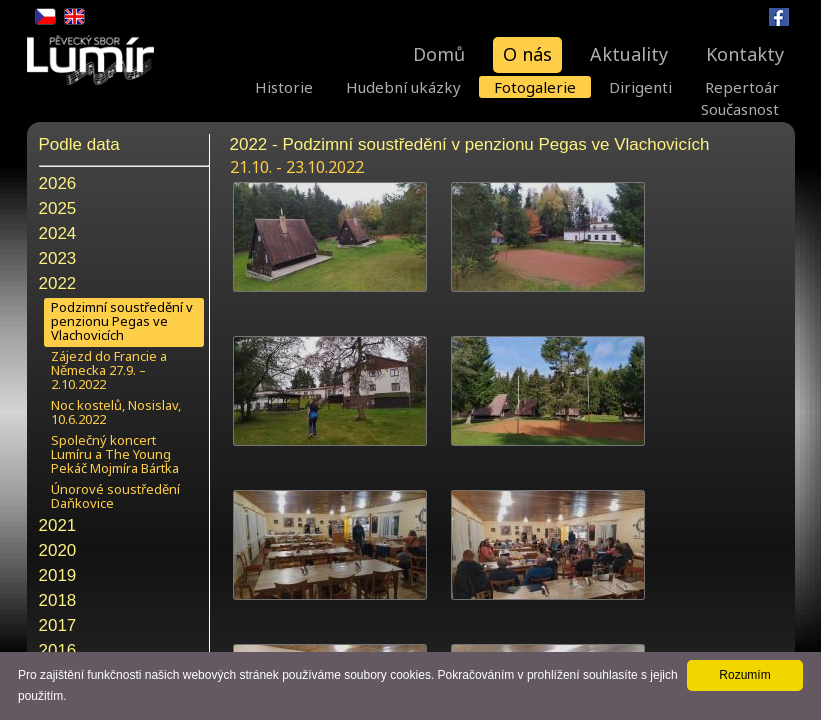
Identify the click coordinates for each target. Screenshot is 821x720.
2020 (58, 550)
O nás (527, 54)
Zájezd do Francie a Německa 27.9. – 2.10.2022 (109, 370)
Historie (284, 87)
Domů (439, 54)
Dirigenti (640, 87)
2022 (58, 283)
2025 (58, 208)
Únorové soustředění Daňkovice (115, 496)
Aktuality (629, 54)
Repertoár (742, 87)
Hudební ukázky (403, 87)
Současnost (740, 109)
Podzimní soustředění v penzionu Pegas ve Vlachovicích (122, 321)
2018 (58, 600)
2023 (58, 258)
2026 (58, 183)
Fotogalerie (535, 87)
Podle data (79, 144)
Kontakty (745, 54)
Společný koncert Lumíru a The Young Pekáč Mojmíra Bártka (115, 454)
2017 (58, 625)
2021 (58, 525)
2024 (58, 233)
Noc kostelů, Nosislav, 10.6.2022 (116, 412)
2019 (58, 575)
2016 (58, 650)
